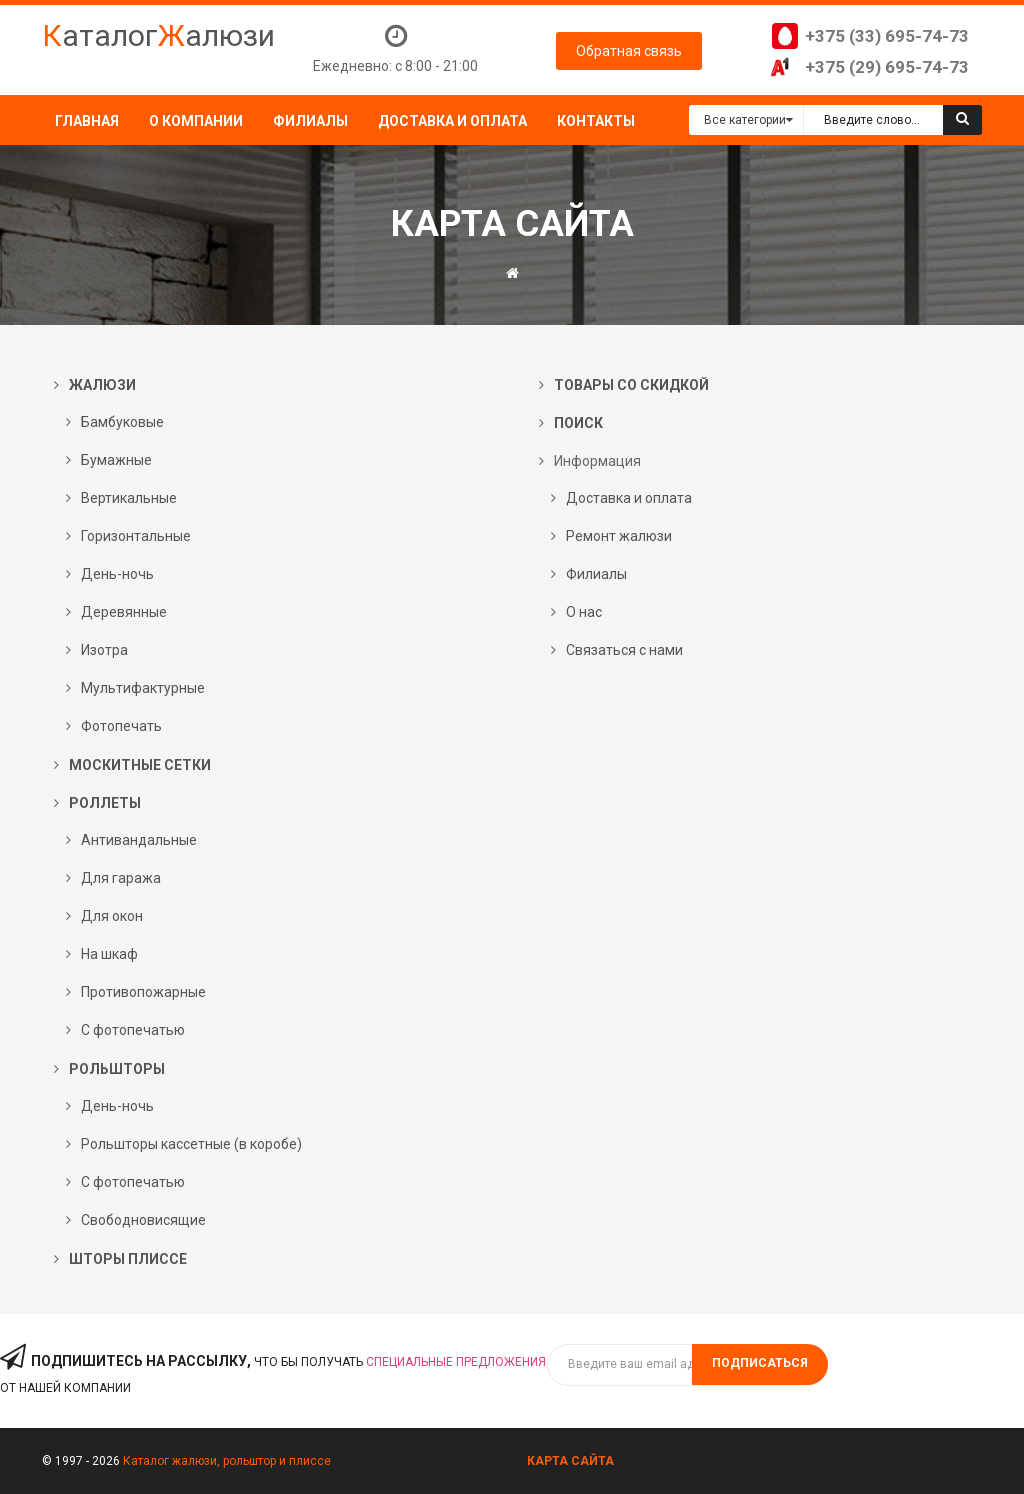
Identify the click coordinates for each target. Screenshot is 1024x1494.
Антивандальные (139, 840)
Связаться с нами (624, 650)
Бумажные (116, 460)
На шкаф (109, 954)
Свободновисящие (143, 1220)
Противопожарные (143, 992)
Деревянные (124, 612)
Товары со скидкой (631, 385)
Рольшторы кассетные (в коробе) (191, 1144)
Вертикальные (129, 498)
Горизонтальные (136, 536)
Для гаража (121, 878)
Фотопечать (121, 726)
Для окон (112, 916)
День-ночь (117, 574)
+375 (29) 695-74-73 (887, 67)
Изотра (104, 650)
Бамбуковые (122, 422)
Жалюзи (102, 385)
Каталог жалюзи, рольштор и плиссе (227, 1461)
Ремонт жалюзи (619, 536)
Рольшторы (117, 1069)
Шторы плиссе (128, 1259)
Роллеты (105, 803)
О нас (584, 612)
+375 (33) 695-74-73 (887, 36)
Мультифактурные (143, 688)
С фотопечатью (133, 1030)
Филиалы (596, 574)
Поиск (578, 423)
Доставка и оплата (629, 498)
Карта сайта (570, 1461)
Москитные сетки (140, 765)
